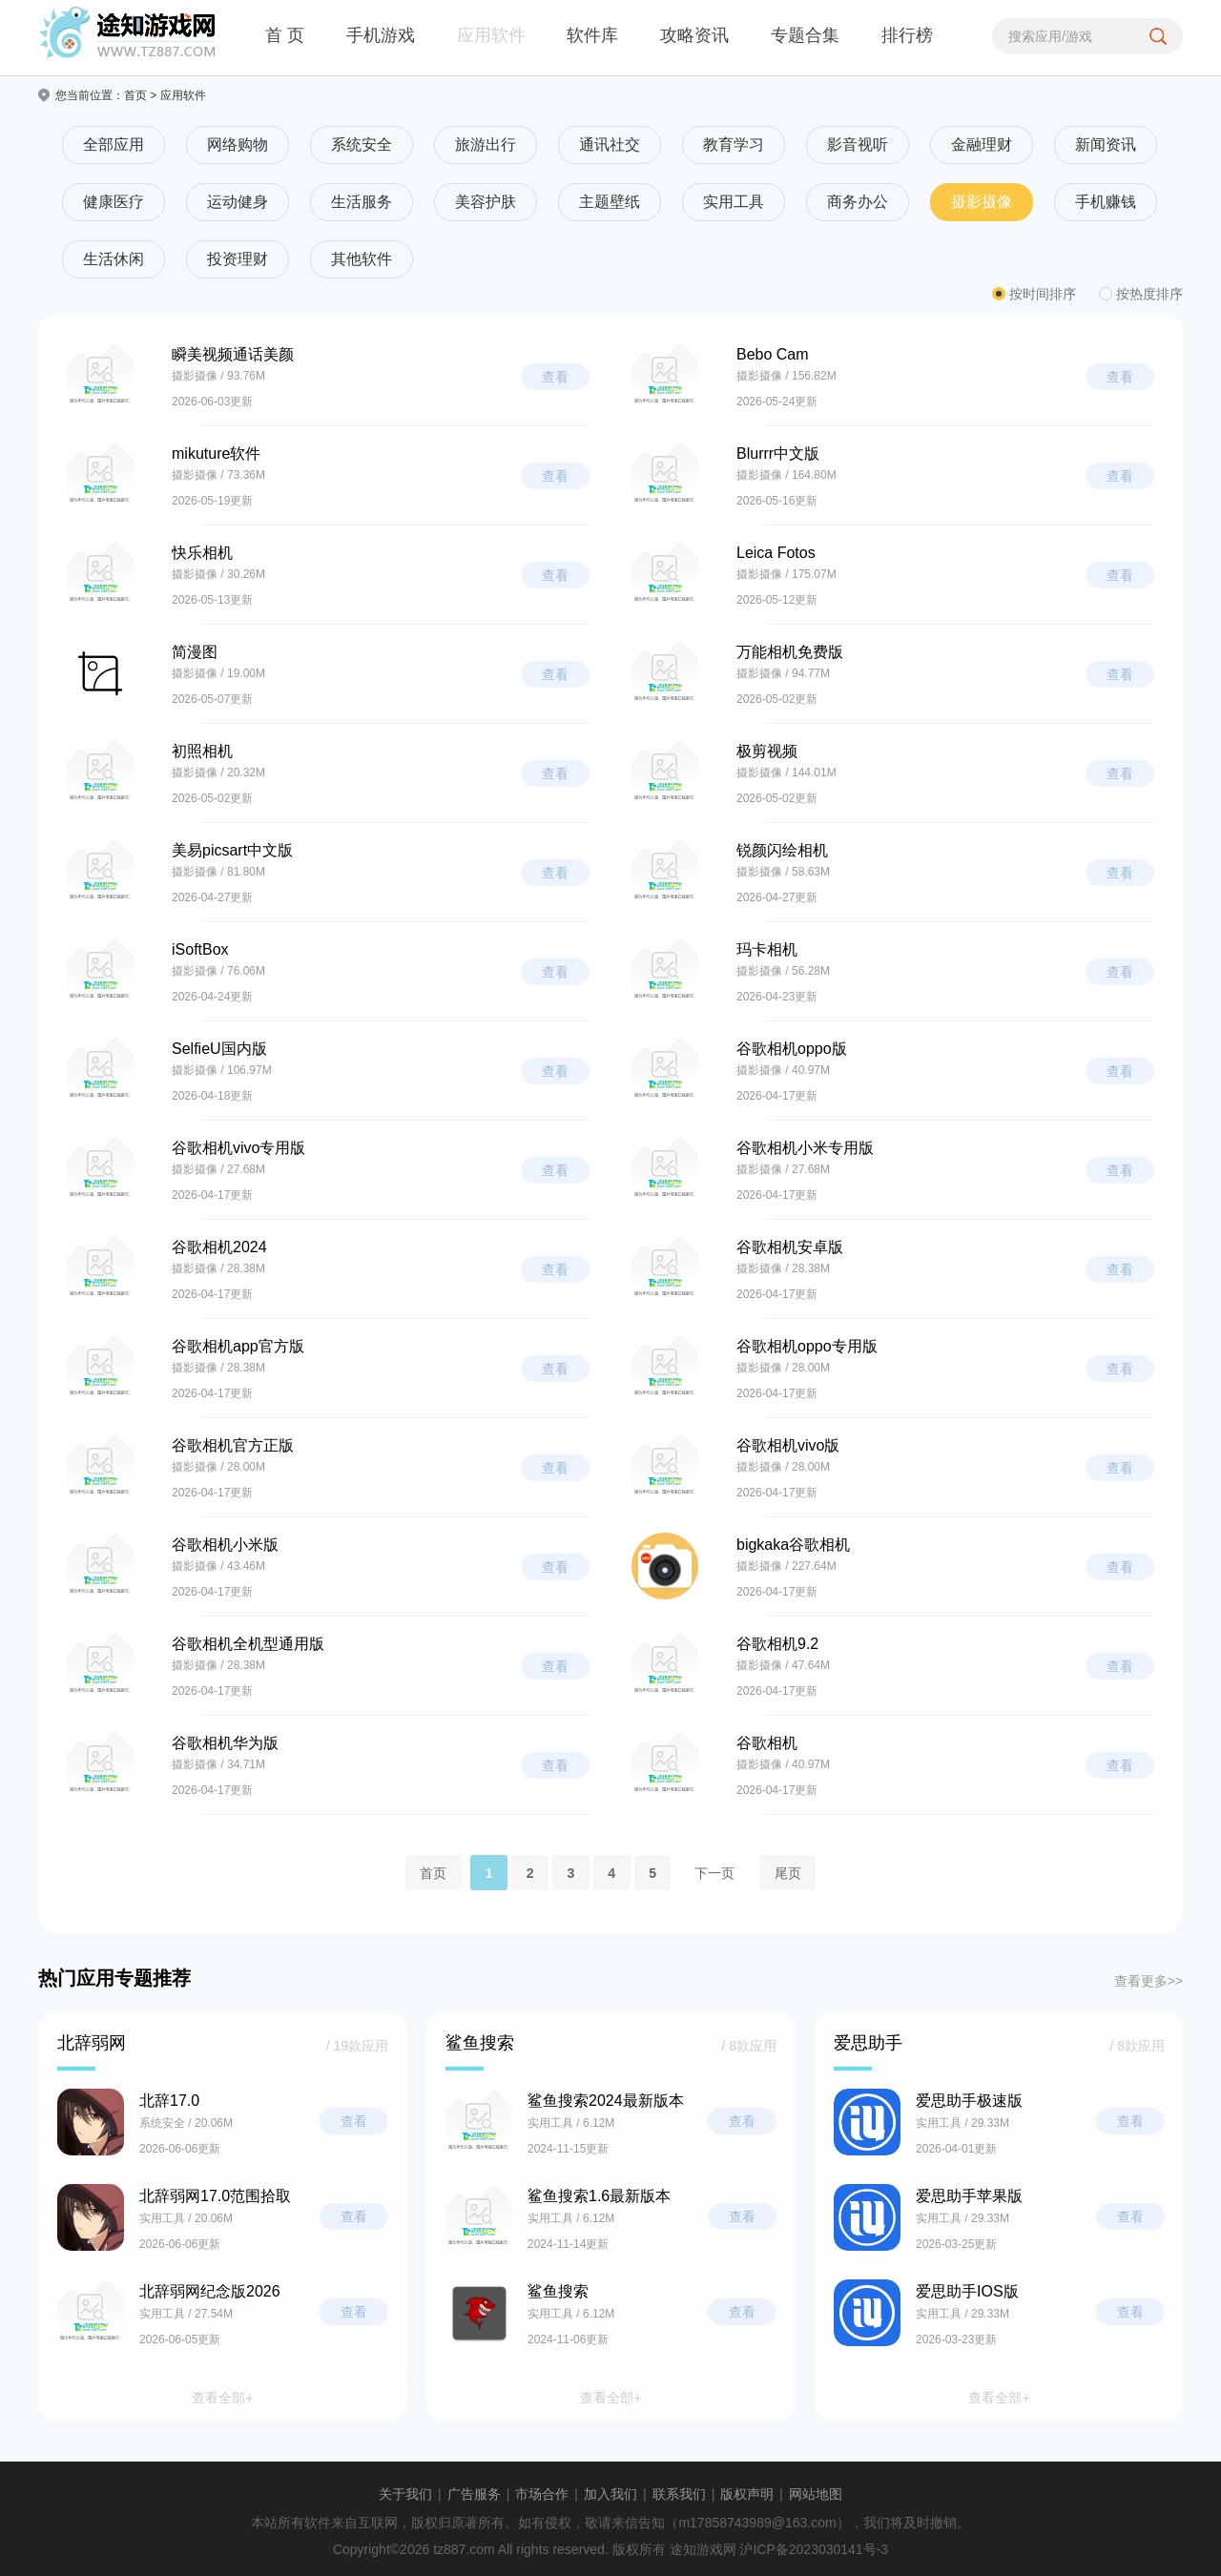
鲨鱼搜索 (479, 2042)
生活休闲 (113, 259)
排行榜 (907, 35)
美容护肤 (485, 202)
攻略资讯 (694, 35)
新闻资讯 (1105, 144)
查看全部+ (222, 2397)
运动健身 (237, 202)
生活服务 (361, 202)
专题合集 (805, 35)
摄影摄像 (981, 202)
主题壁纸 (609, 202)
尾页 (788, 1872)
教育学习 (733, 144)
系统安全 (361, 144)
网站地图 (815, 2494)
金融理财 (981, 144)
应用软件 (491, 35)
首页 (135, 95)
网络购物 (237, 144)
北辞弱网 (91, 2042)
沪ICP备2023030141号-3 (813, 2549)
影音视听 (857, 144)
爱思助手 (868, 2042)
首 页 (284, 35)
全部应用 (113, 144)
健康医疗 (113, 202)
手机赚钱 (1105, 202)
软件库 (592, 35)
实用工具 (733, 202)
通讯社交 (609, 144)
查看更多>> (1148, 1981)
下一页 (714, 1872)
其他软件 (361, 259)
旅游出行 (485, 144)
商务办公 (857, 202)
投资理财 (237, 259)
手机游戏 (380, 35)
